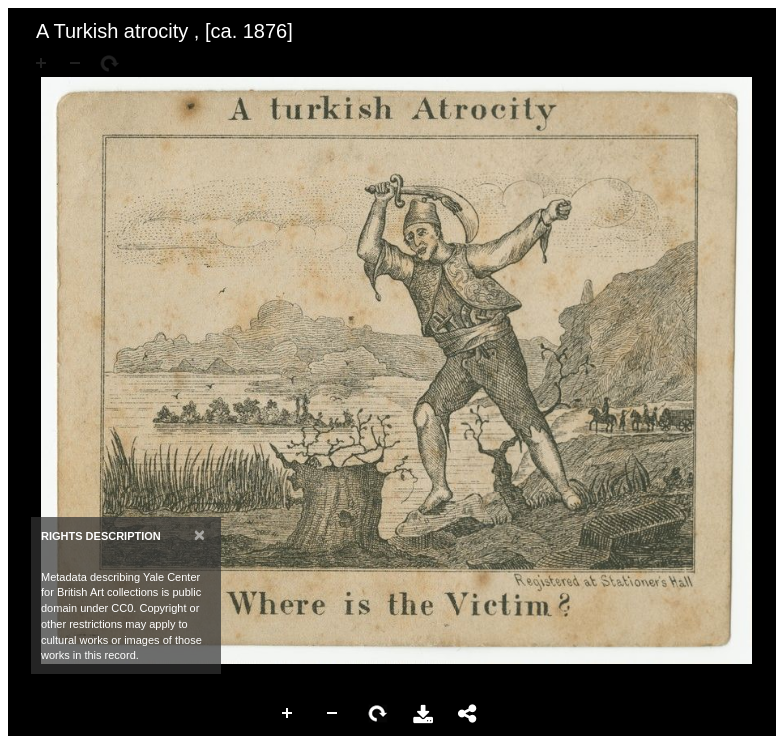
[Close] (199, 534)
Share (468, 714)
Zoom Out (333, 714)
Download (423, 714)
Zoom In (288, 714)
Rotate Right (378, 714)
